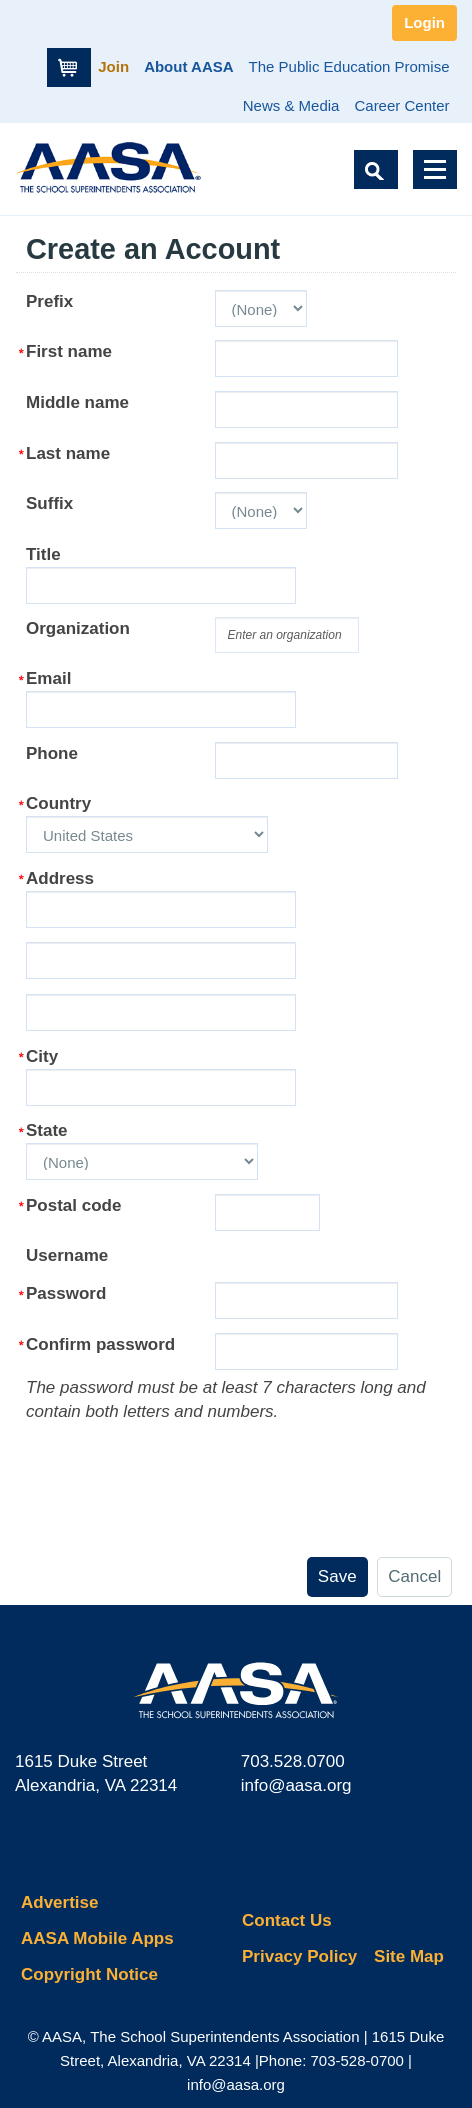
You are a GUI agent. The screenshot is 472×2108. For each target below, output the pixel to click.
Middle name (77, 402)
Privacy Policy (299, 1956)
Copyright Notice (89, 1974)
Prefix (49, 301)
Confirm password (100, 1344)
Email (48, 678)
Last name (68, 453)
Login (424, 22)
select (360, 628)
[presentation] (178, 1463)
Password (66, 1293)
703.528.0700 (293, 1761)
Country (58, 803)
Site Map (409, 1956)
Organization (78, 628)
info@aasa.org (296, 1785)
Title (43, 554)
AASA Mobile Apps (97, 1938)
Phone (52, 753)
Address (60, 878)
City (42, 1056)
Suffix (49, 503)
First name (69, 351)
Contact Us (287, 1920)
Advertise (59, 1902)
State (47, 1130)
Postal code (73, 1205)
